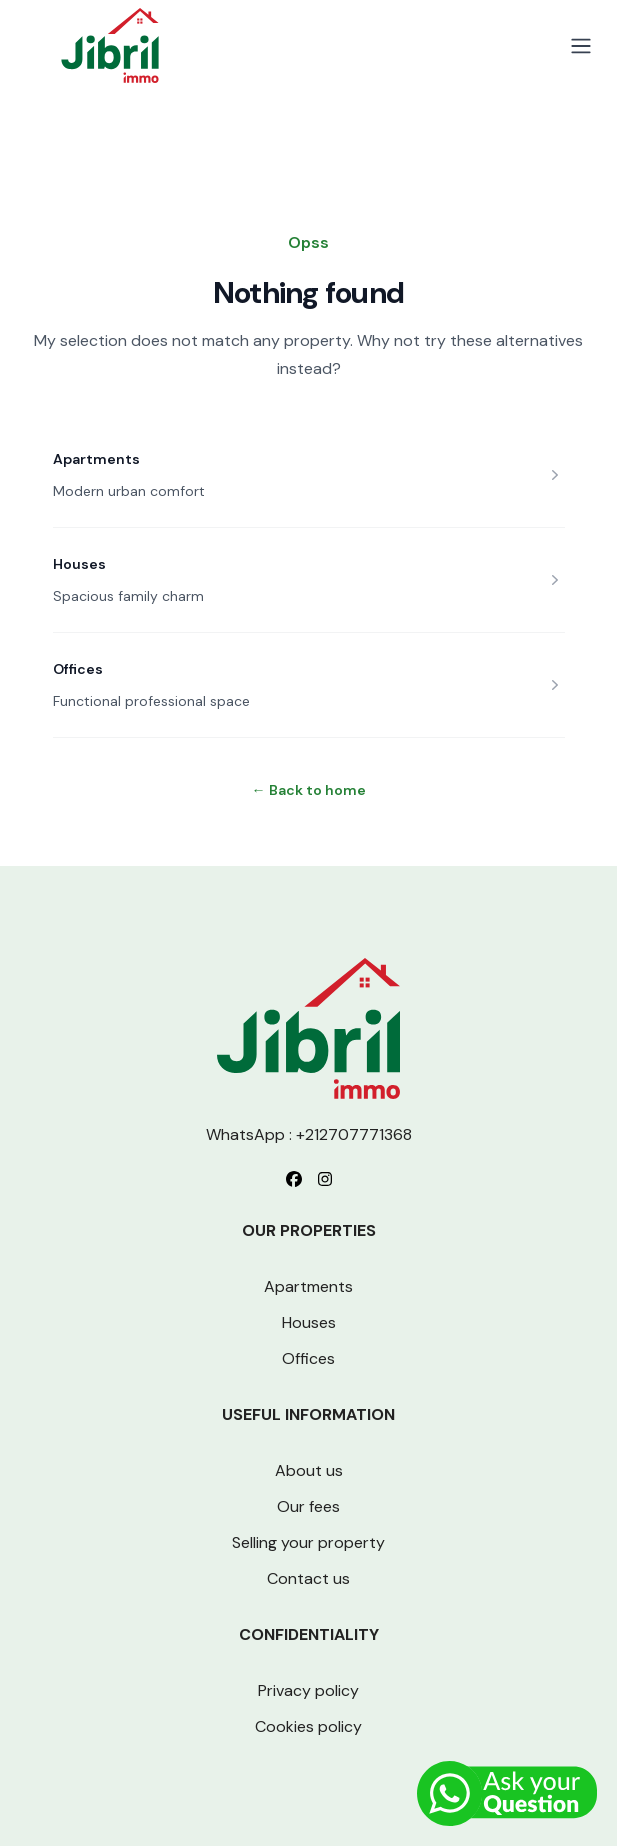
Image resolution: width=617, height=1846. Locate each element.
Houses (79, 564)
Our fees (308, 1506)
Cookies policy (308, 1726)
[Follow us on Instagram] (325, 1179)
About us (309, 1470)
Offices (78, 669)
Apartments (96, 459)
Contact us (308, 1578)
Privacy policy (308, 1690)
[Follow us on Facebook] (294, 1179)
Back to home (309, 790)
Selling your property (308, 1542)
